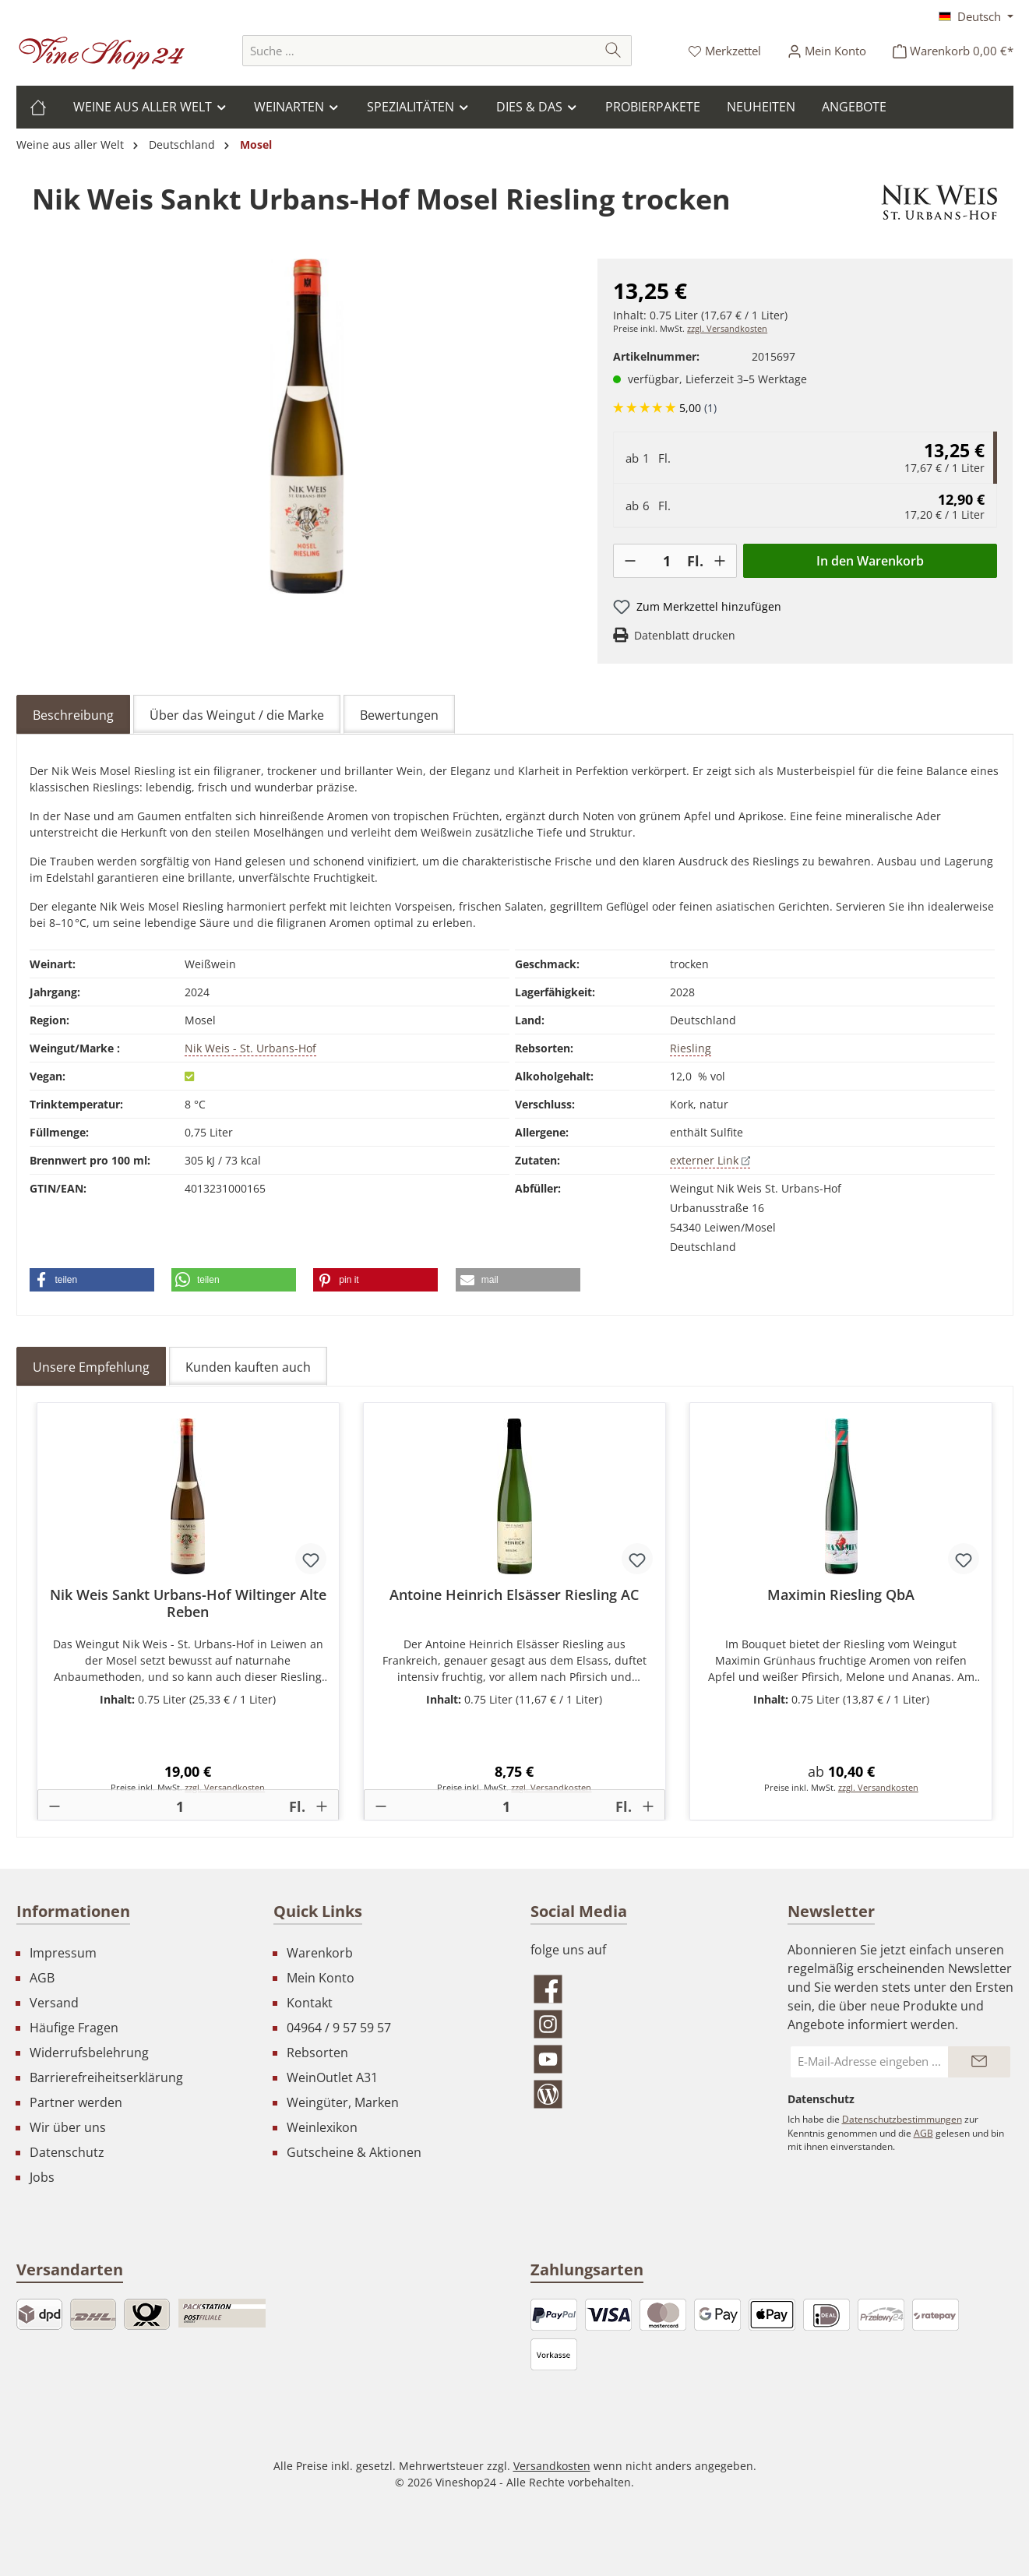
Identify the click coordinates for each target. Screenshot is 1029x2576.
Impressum (63, 1952)
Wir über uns (68, 2127)
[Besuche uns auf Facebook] (643, 1989)
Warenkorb (320, 1952)
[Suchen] (613, 50)
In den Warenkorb (870, 560)
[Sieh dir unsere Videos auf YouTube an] (643, 2059)
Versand (54, 2002)
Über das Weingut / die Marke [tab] (237, 715)
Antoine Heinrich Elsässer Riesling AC (514, 1595)
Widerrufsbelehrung (89, 2052)
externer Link (710, 1160)
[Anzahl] (667, 560)
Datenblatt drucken (684, 635)
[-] (630, 560)
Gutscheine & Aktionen (354, 2152)
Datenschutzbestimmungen (902, 2119)
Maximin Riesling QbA (840, 1595)
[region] (307, 426)
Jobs (42, 2177)
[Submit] (979, 2061)
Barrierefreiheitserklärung (106, 2077)
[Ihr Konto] (827, 50)
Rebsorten (317, 2052)
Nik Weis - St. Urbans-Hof (250, 1048)
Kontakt (310, 2002)
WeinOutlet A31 (332, 2077)
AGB (42, 1977)
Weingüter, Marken (343, 2102)
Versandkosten (551, 2465)
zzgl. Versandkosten (727, 328)
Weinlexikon (322, 2127)
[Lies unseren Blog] (643, 2094)
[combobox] (419, 50)
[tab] (73, 714)
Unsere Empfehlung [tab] (91, 1367)
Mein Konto (320, 1977)
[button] (92, 1280)
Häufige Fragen (74, 2027)
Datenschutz (67, 2152)
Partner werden (76, 2102)
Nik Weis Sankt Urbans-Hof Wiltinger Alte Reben (188, 1603)
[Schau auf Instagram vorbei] (643, 2024)
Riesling (690, 1048)
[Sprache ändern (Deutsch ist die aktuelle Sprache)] (976, 16)
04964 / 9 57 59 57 (339, 2027)
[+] (719, 560)
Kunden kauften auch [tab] (248, 1367)
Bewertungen (399, 715)
